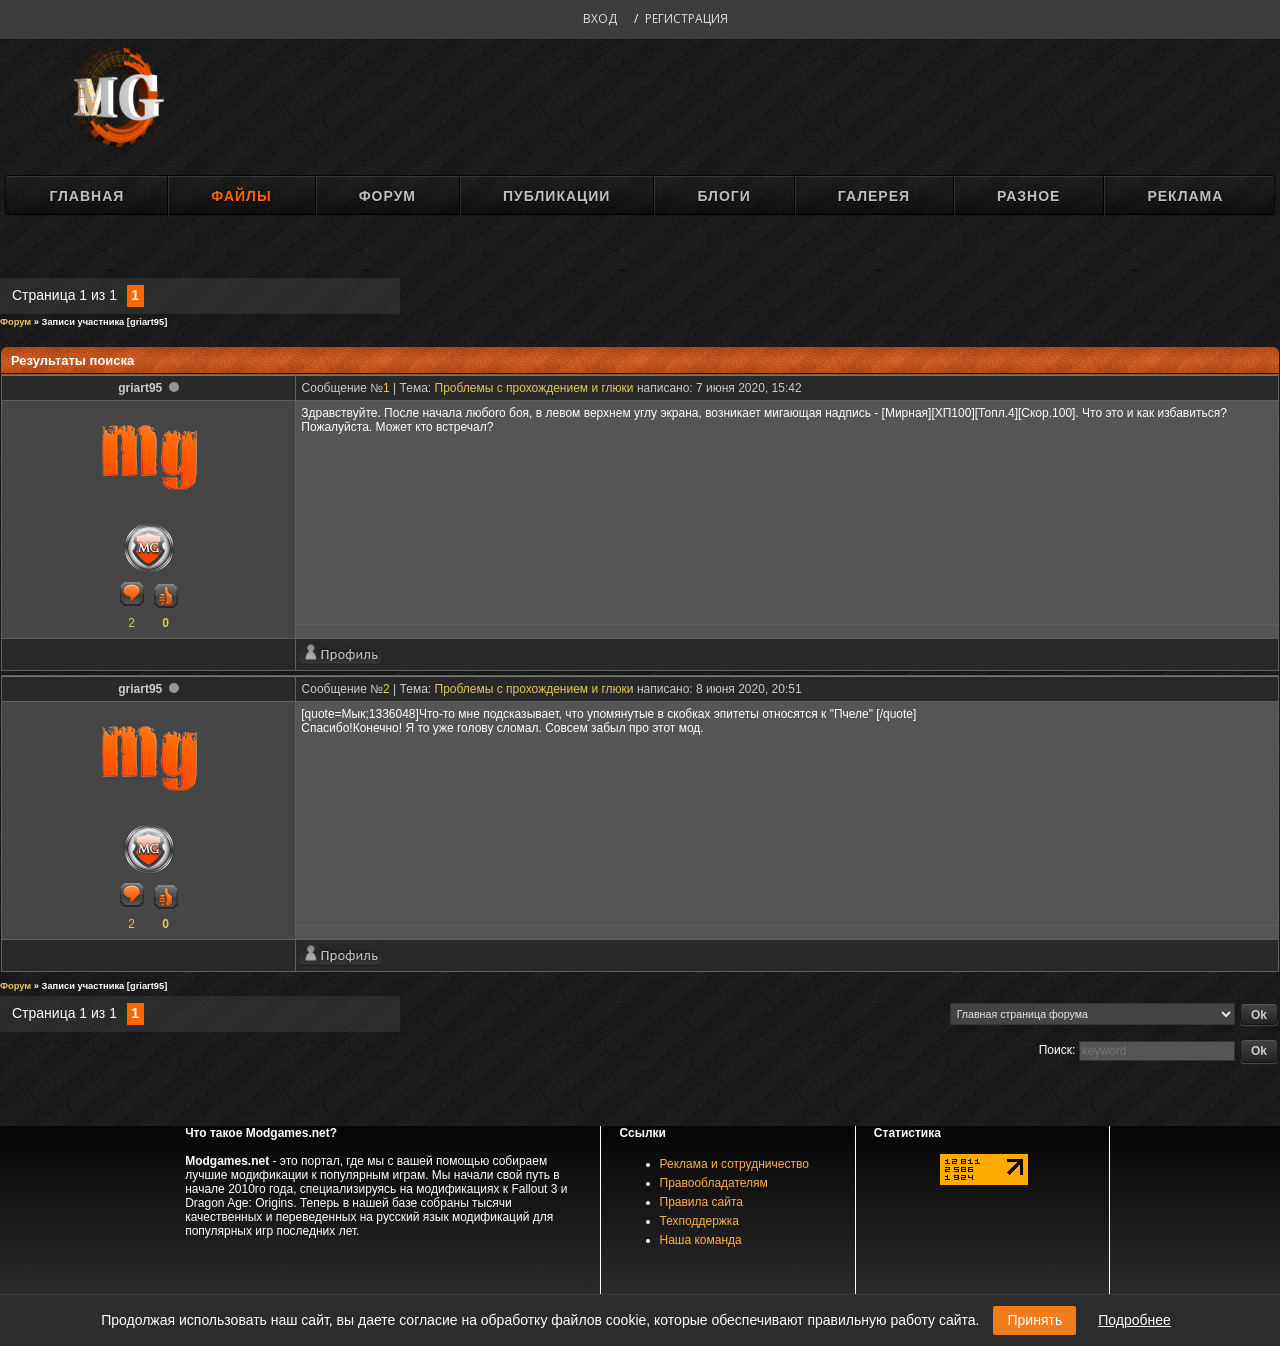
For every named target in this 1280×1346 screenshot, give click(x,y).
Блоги (723, 196)
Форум (387, 196)
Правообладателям (714, 1183)
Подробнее (1134, 1320)
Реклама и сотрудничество (734, 1164)
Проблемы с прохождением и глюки (534, 388)
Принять (1034, 1320)
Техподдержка (700, 1221)
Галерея (874, 196)
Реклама (1185, 196)
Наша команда (701, 1240)
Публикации (556, 196)
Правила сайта (701, 1202)
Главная (86, 196)
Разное (1028, 196)
